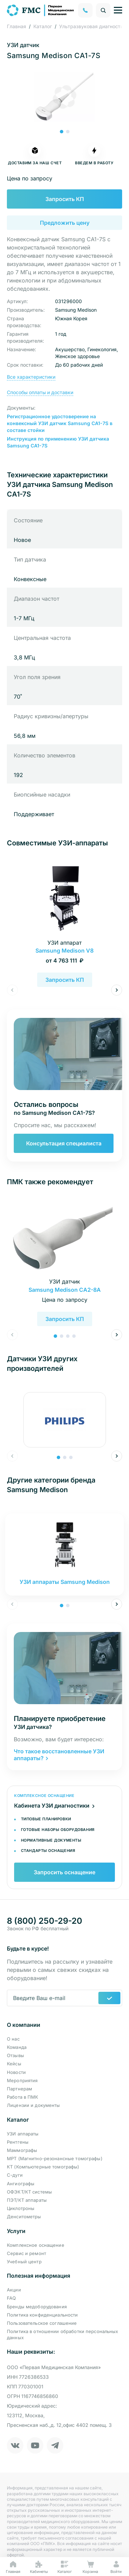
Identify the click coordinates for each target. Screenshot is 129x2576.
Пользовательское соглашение (42, 2323)
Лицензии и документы (33, 2105)
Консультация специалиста (63, 1143)
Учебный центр (24, 2261)
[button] (61, 131)
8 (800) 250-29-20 (44, 1921)
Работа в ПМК (23, 2097)
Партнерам (19, 2088)
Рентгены (18, 2142)
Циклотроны (20, 2208)
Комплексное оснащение (35, 2245)
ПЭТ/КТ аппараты (27, 2200)
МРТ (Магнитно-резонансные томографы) (55, 2158)
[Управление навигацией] (118, 10)
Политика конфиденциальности (42, 2315)
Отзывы (15, 2055)
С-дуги (15, 2175)
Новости (16, 2072)
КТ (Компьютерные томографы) (43, 2166)
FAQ (11, 2298)
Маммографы (22, 2150)
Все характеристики (31, 377)
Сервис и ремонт (26, 2253)
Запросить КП (64, 199)
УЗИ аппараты (23, 2133)
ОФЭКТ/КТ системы (29, 2192)
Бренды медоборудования (37, 2306)
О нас (13, 2039)
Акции (14, 2289)
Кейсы (14, 2063)
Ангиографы (20, 2183)
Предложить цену (64, 222)
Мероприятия (22, 2080)
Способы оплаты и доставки (40, 392)
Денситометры (24, 2216)
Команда (16, 2047)
